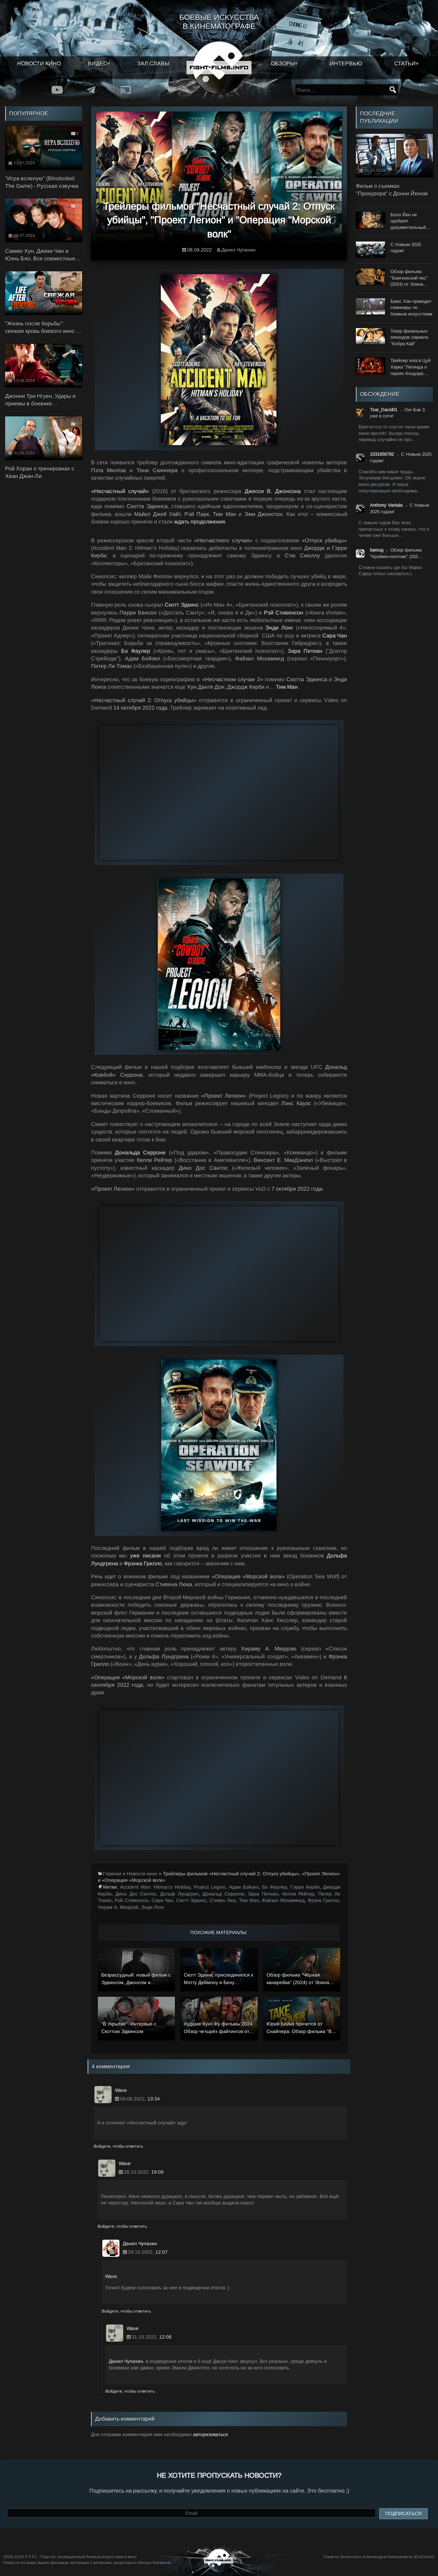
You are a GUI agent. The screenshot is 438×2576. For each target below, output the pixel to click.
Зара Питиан (305, 651)
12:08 (165, 2337)
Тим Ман (287, 687)
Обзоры (283, 63)
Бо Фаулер (135, 651)
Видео (97, 63)
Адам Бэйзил (244, 1887)
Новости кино (39, 63)
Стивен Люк (222, 1900)
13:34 (153, 2098)
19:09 (157, 2172)
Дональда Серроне (140, 1152)
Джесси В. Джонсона (273, 491)
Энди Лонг (279, 628)
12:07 (161, 2252)
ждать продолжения (199, 522)
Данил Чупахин (238, 250)
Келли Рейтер (298, 1894)
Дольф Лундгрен (179, 1894)
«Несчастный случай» (120, 491)
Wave (111, 2276)
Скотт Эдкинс (182, 605)
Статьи (405, 63)
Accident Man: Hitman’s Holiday (155, 1887)
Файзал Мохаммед (283, 1900)
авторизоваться (210, 2434)
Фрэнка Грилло (143, 1563)
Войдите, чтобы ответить (118, 2146)
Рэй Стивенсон (283, 613)
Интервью (346, 63)
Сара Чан (334, 635)
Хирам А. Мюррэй (118, 1907)
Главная (112, 1873)
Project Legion (210, 1887)
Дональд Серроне (223, 1894)
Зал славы (153, 63)
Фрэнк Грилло (323, 1900)
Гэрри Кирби (305, 1887)
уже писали (145, 1555)
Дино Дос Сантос (135, 1894)
